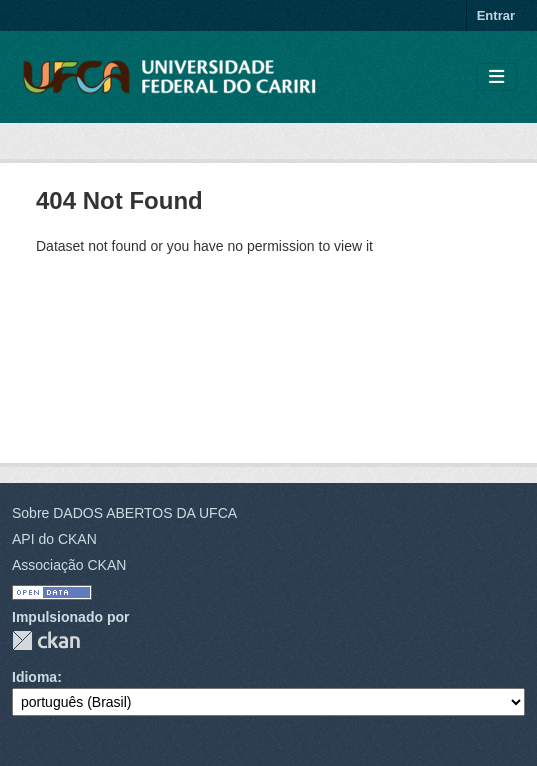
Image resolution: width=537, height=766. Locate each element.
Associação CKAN (69, 565)
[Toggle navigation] (496, 77)
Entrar (496, 15)
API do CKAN (54, 539)
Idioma (34, 677)
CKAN (46, 640)
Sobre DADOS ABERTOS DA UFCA (124, 513)
